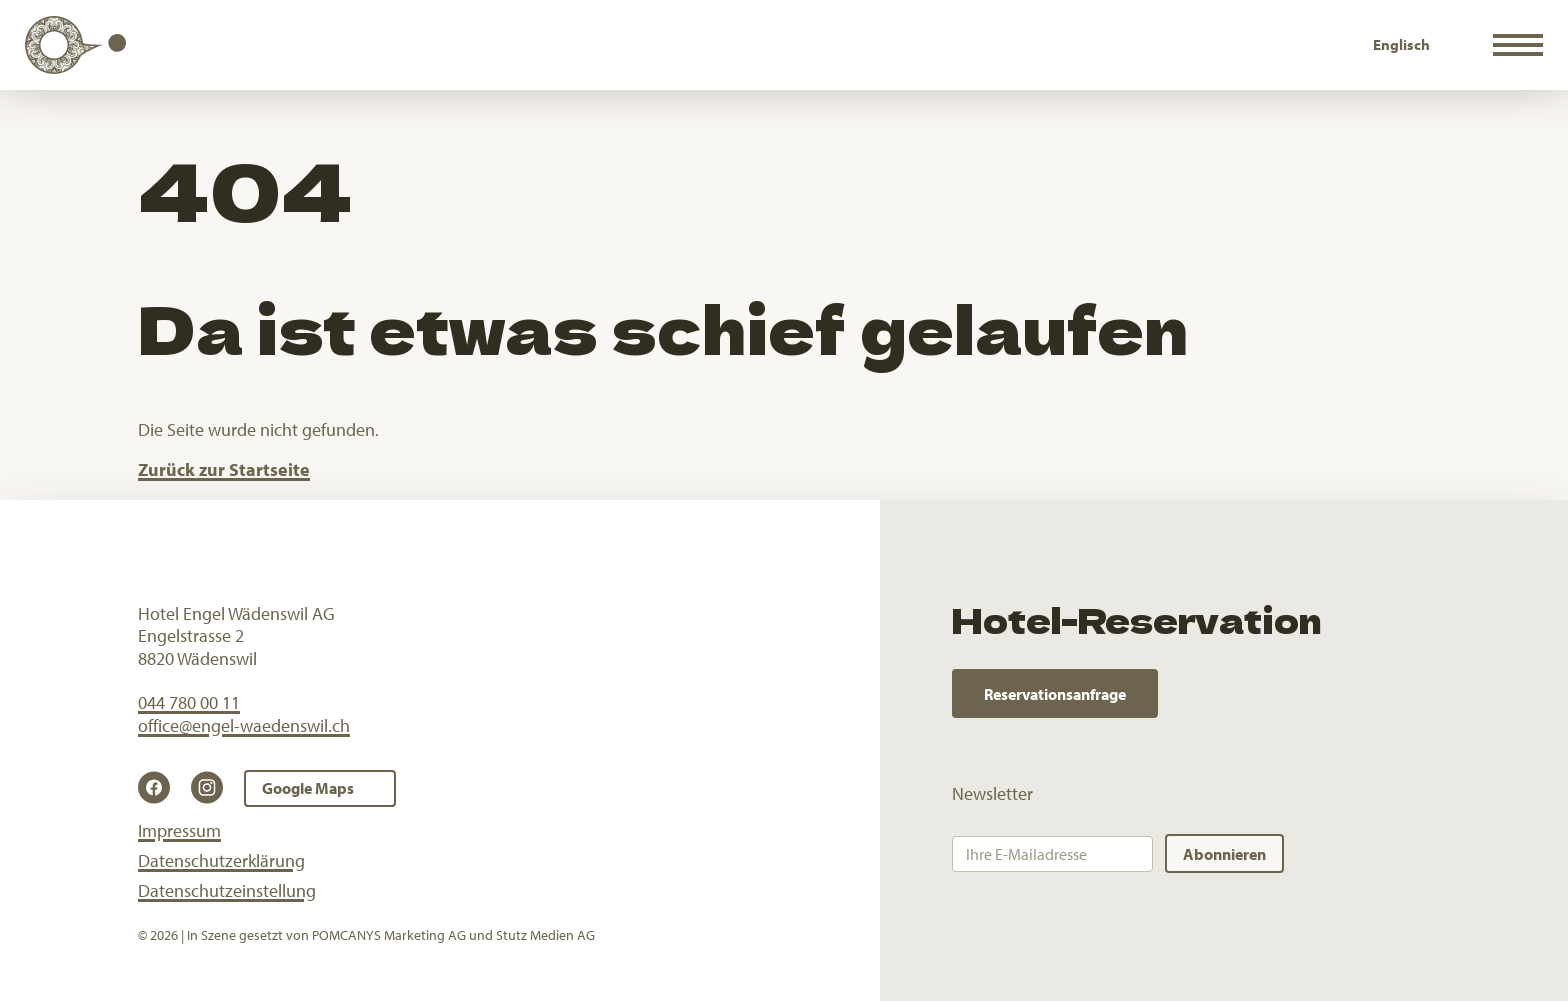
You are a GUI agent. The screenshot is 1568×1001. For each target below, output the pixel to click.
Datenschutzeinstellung (227, 890)
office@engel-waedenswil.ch (244, 725)
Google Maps (308, 788)
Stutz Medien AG (545, 935)
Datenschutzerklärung (221, 860)
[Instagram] (213, 788)
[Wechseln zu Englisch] (1401, 45)
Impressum (179, 830)
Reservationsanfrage (1055, 694)
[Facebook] (160, 788)
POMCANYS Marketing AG (389, 935)
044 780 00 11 (189, 702)
